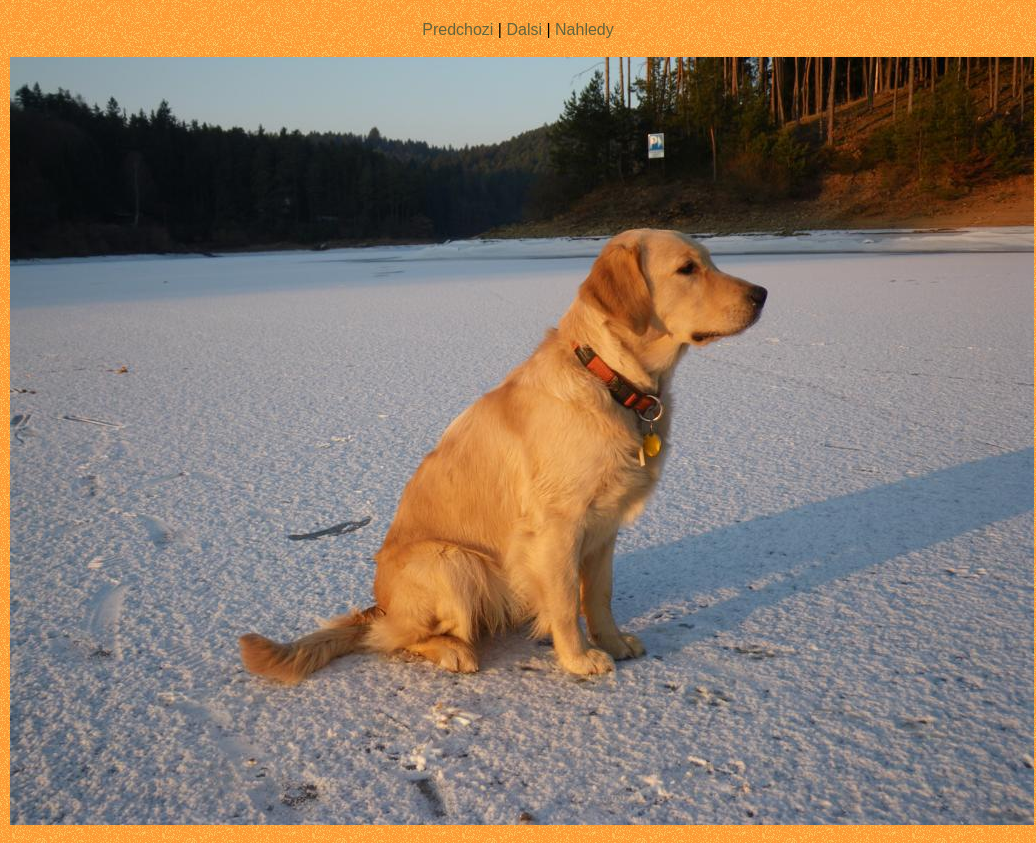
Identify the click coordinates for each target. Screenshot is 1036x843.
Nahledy (584, 29)
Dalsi (524, 29)
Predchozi (457, 29)
